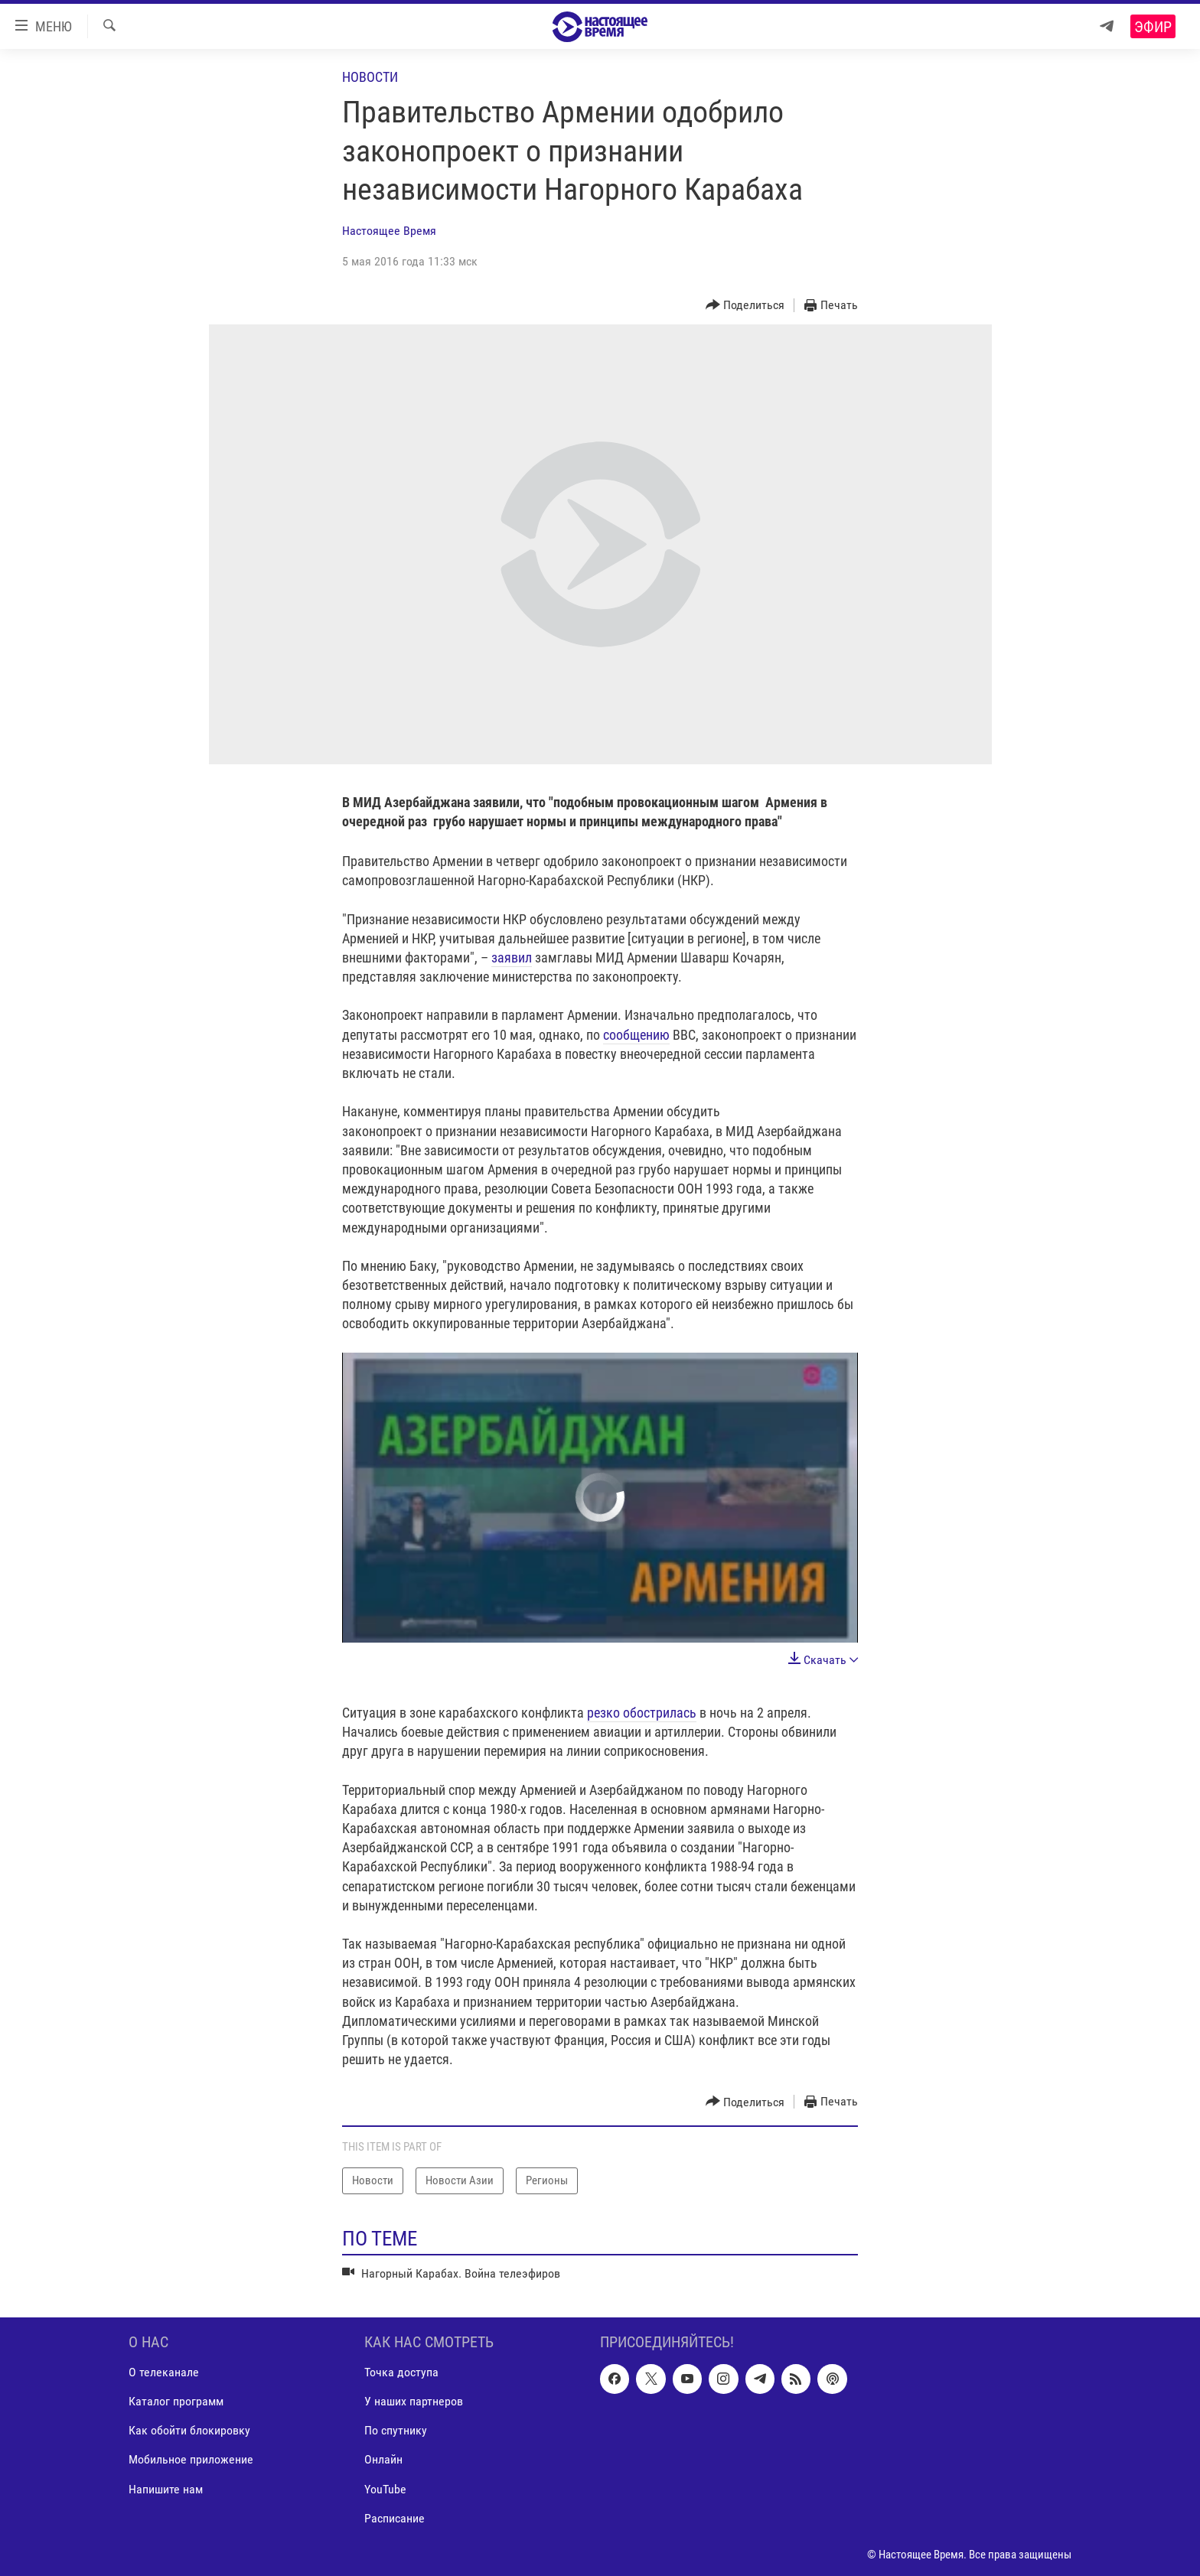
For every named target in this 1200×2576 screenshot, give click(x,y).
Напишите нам (166, 2488)
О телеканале (164, 2372)
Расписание (394, 2517)
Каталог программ (176, 2401)
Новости (370, 77)
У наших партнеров (413, 2401)
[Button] (745, 305)
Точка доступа (401, 2372)
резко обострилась (641, 1713)
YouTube (385, 2488)
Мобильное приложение (191, 2459)
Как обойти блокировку (189, 2430)
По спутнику (395, 2430)
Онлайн (383, 2459)
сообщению (636, 1035)
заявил (511, 957)
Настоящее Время (389, 230)
